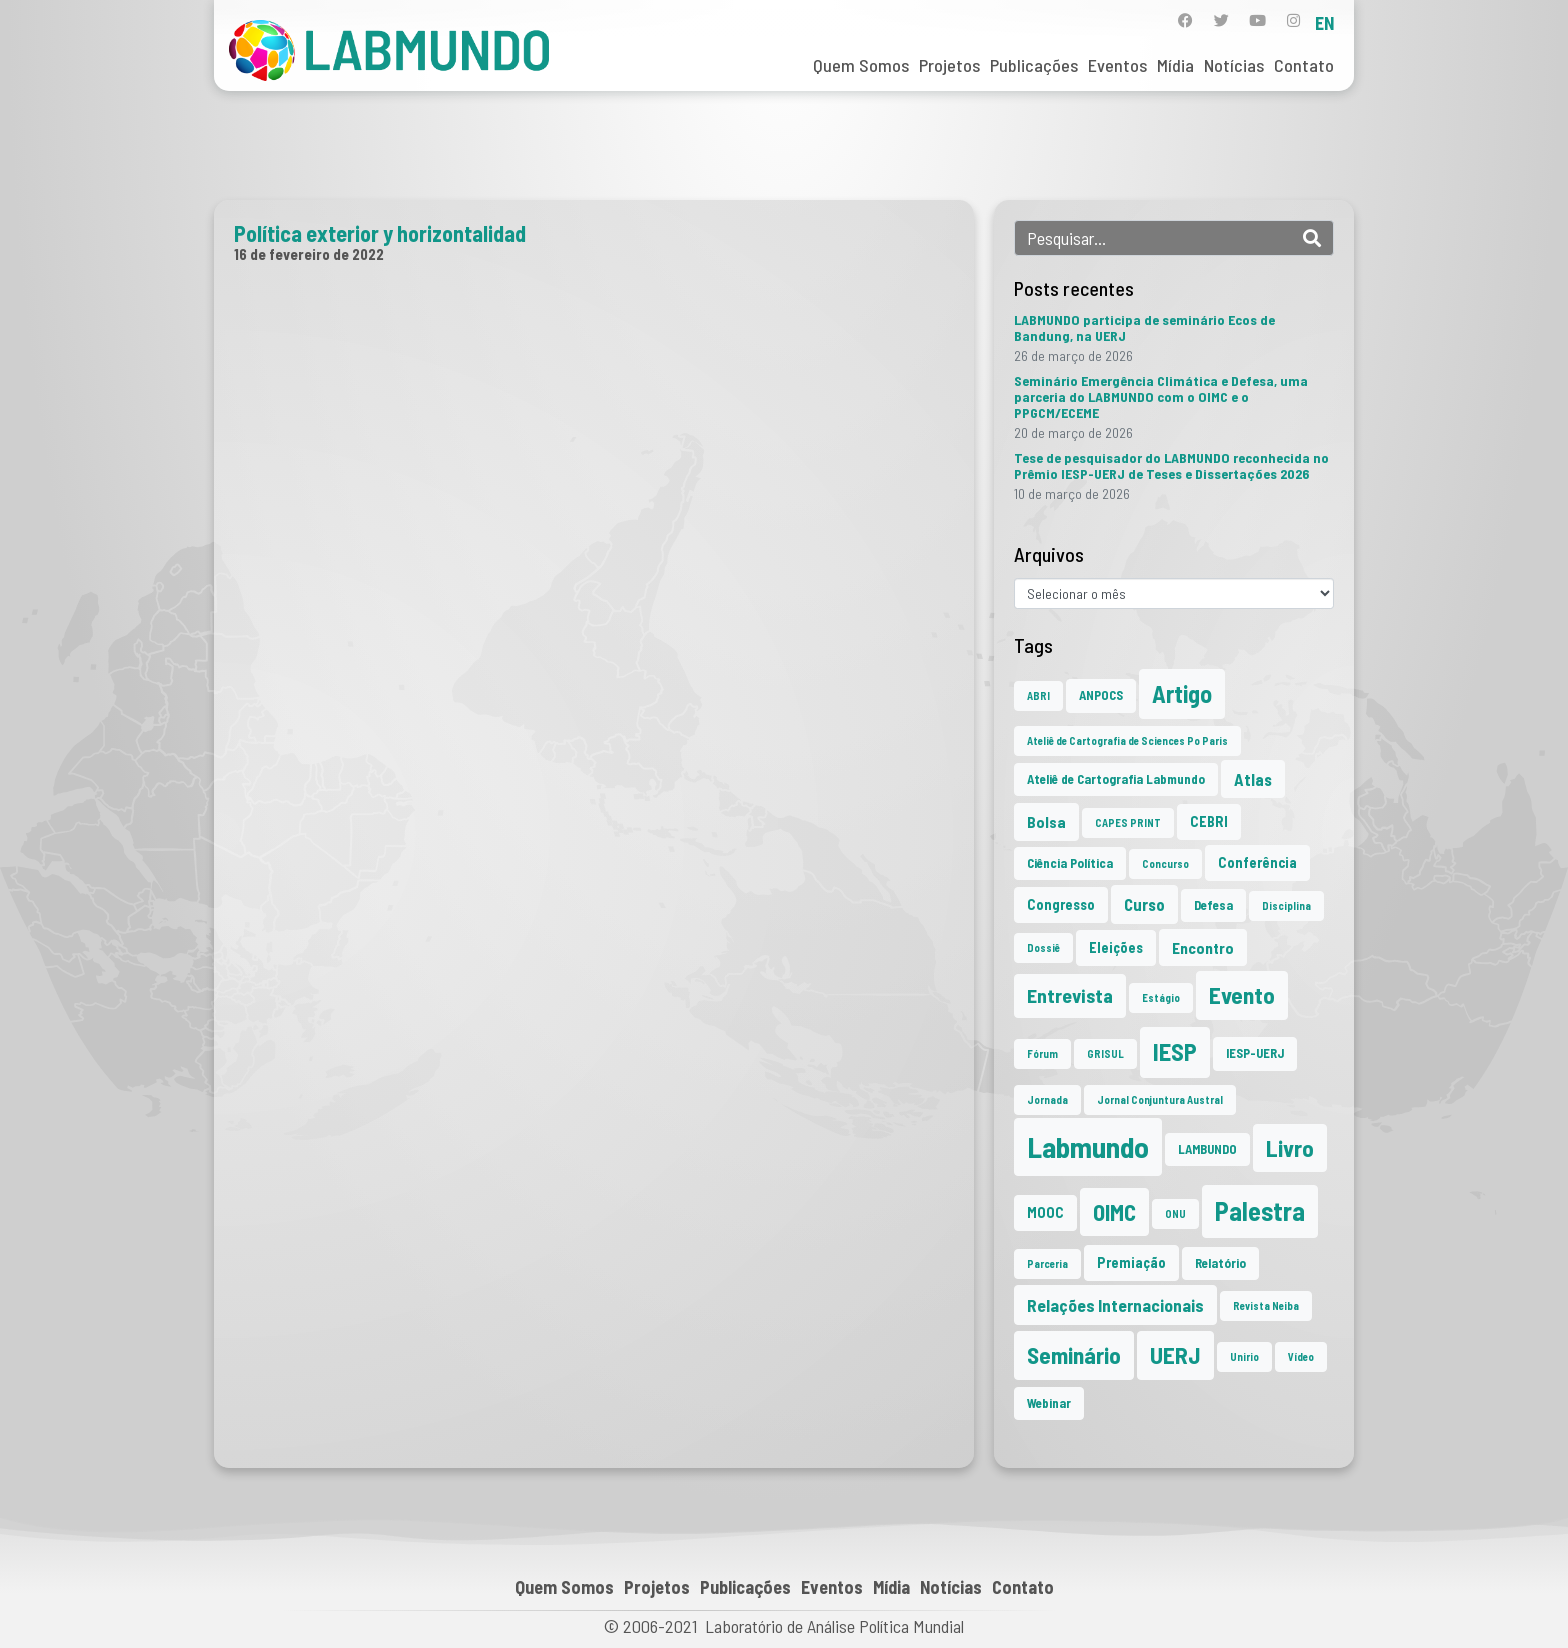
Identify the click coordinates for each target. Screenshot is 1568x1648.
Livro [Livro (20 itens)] (1290, 1148)
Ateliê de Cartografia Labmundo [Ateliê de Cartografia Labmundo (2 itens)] (1116, 779)
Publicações (1034, 65)
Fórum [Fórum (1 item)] (1042, 1053)
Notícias (1234, 65)
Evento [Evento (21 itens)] (1242, 995)
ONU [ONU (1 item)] (1175, 1213)
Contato (1304, 65)
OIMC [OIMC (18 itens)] (1114, 1212)
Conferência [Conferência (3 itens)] (1257, 862)
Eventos (1117, 65)
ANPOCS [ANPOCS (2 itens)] (1101, 695)
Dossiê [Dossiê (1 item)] (1043, 947)
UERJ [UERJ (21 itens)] (1175, 1355)
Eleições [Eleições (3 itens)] (1116, 947)
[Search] (1312, 238)
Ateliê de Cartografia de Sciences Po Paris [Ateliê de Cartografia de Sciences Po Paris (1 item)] (1127, 740)
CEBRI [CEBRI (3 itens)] (1209, 821)
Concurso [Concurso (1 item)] (1165, 863)
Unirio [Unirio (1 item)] (1244, 1356)
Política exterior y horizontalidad (380, 233)
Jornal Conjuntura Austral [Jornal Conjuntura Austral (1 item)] (1160, 1099)
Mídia (1175, 65)
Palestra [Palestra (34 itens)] (1260, 1210)
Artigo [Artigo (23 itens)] (1182, 693)
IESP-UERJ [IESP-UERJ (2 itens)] (1255, 1053)
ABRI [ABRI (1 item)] (1038, 695)
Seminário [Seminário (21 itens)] (1074, 1355)
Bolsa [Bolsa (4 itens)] (1046, 821)
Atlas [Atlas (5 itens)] (1253, 779)
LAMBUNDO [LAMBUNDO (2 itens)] (1207, 1149)
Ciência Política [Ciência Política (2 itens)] (1070, 863)
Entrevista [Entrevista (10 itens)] (1070, 995)
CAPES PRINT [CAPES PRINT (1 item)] (1128, 822)
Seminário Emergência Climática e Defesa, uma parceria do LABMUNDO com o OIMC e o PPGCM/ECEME (1161, 396)
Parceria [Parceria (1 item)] (1047, 1263)
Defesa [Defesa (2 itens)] (1213, 905)
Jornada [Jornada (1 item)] (1047, 1099)
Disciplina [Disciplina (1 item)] (1286, 905)
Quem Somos (861, 65)
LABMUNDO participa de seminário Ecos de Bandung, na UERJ (1144, 327)
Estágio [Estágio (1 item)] (1161, 997)
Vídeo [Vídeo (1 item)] (1301, 1356)
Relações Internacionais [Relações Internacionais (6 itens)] (1115, 1305)
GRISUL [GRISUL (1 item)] (1105, 1053)
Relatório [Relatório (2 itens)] (1220, 1263)
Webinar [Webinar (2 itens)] (1049, 1403)
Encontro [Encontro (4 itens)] (1203, 947)
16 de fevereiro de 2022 (309, 254)
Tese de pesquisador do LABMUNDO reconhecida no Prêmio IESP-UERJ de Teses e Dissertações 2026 (1171, 465)
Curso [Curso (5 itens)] (1144, 904)
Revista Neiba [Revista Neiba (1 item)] (1266, 1305)
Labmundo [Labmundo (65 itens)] (1088, 1146)
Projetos (949, 65)
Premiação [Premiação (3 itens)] (1131, 1262)
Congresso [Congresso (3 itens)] (1061, 904)
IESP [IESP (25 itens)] (1175, 1051)
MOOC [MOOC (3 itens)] (1045, 1212)
